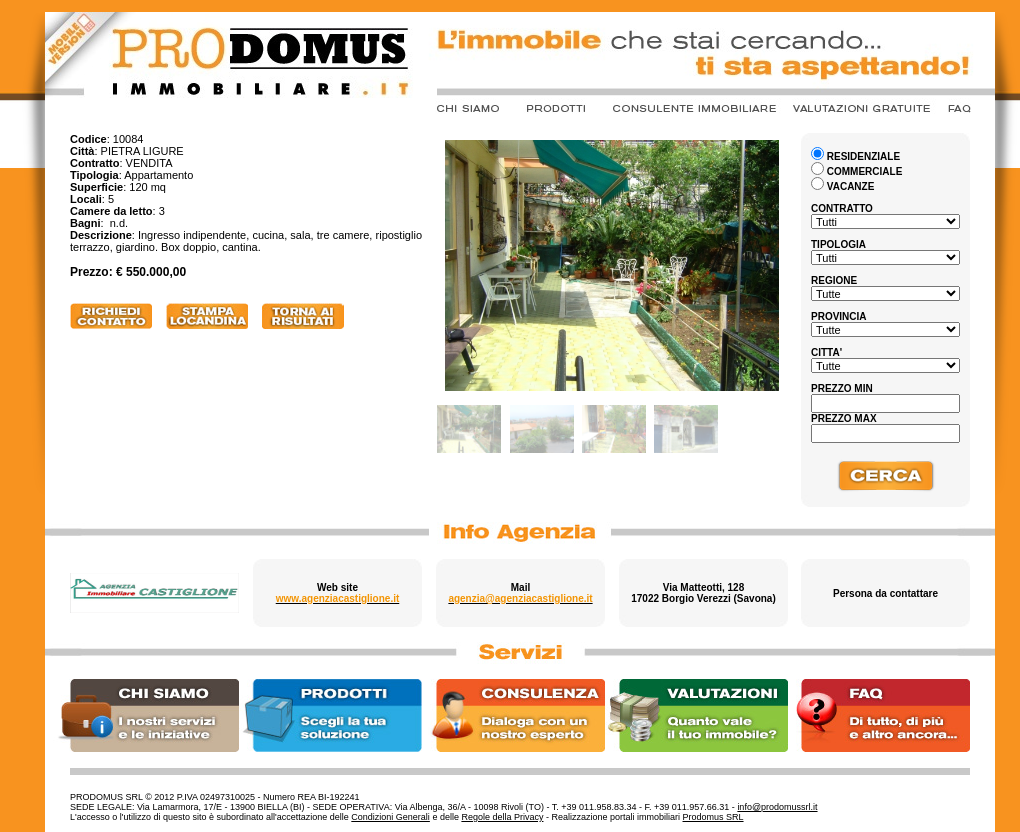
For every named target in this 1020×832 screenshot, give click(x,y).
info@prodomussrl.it (777, 807)
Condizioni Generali (390, 817)
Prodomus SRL (713, 817)
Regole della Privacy (502, 817)
